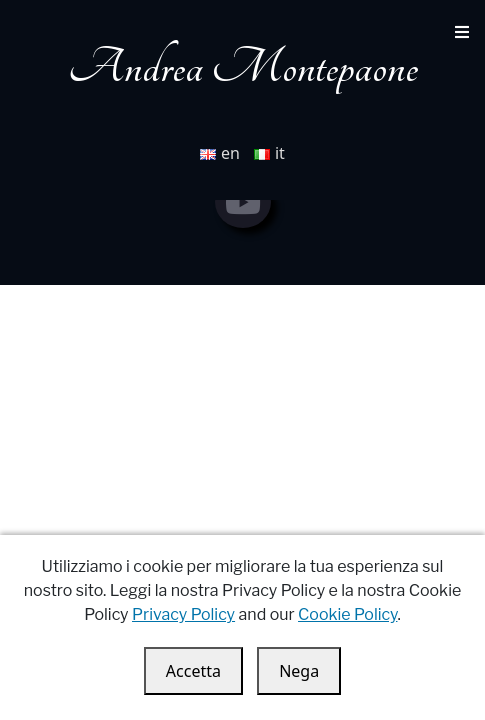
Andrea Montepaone (243, 67)
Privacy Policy (183, 614)
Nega (299, 671)
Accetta (193, 671)
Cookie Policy (347, 614)
